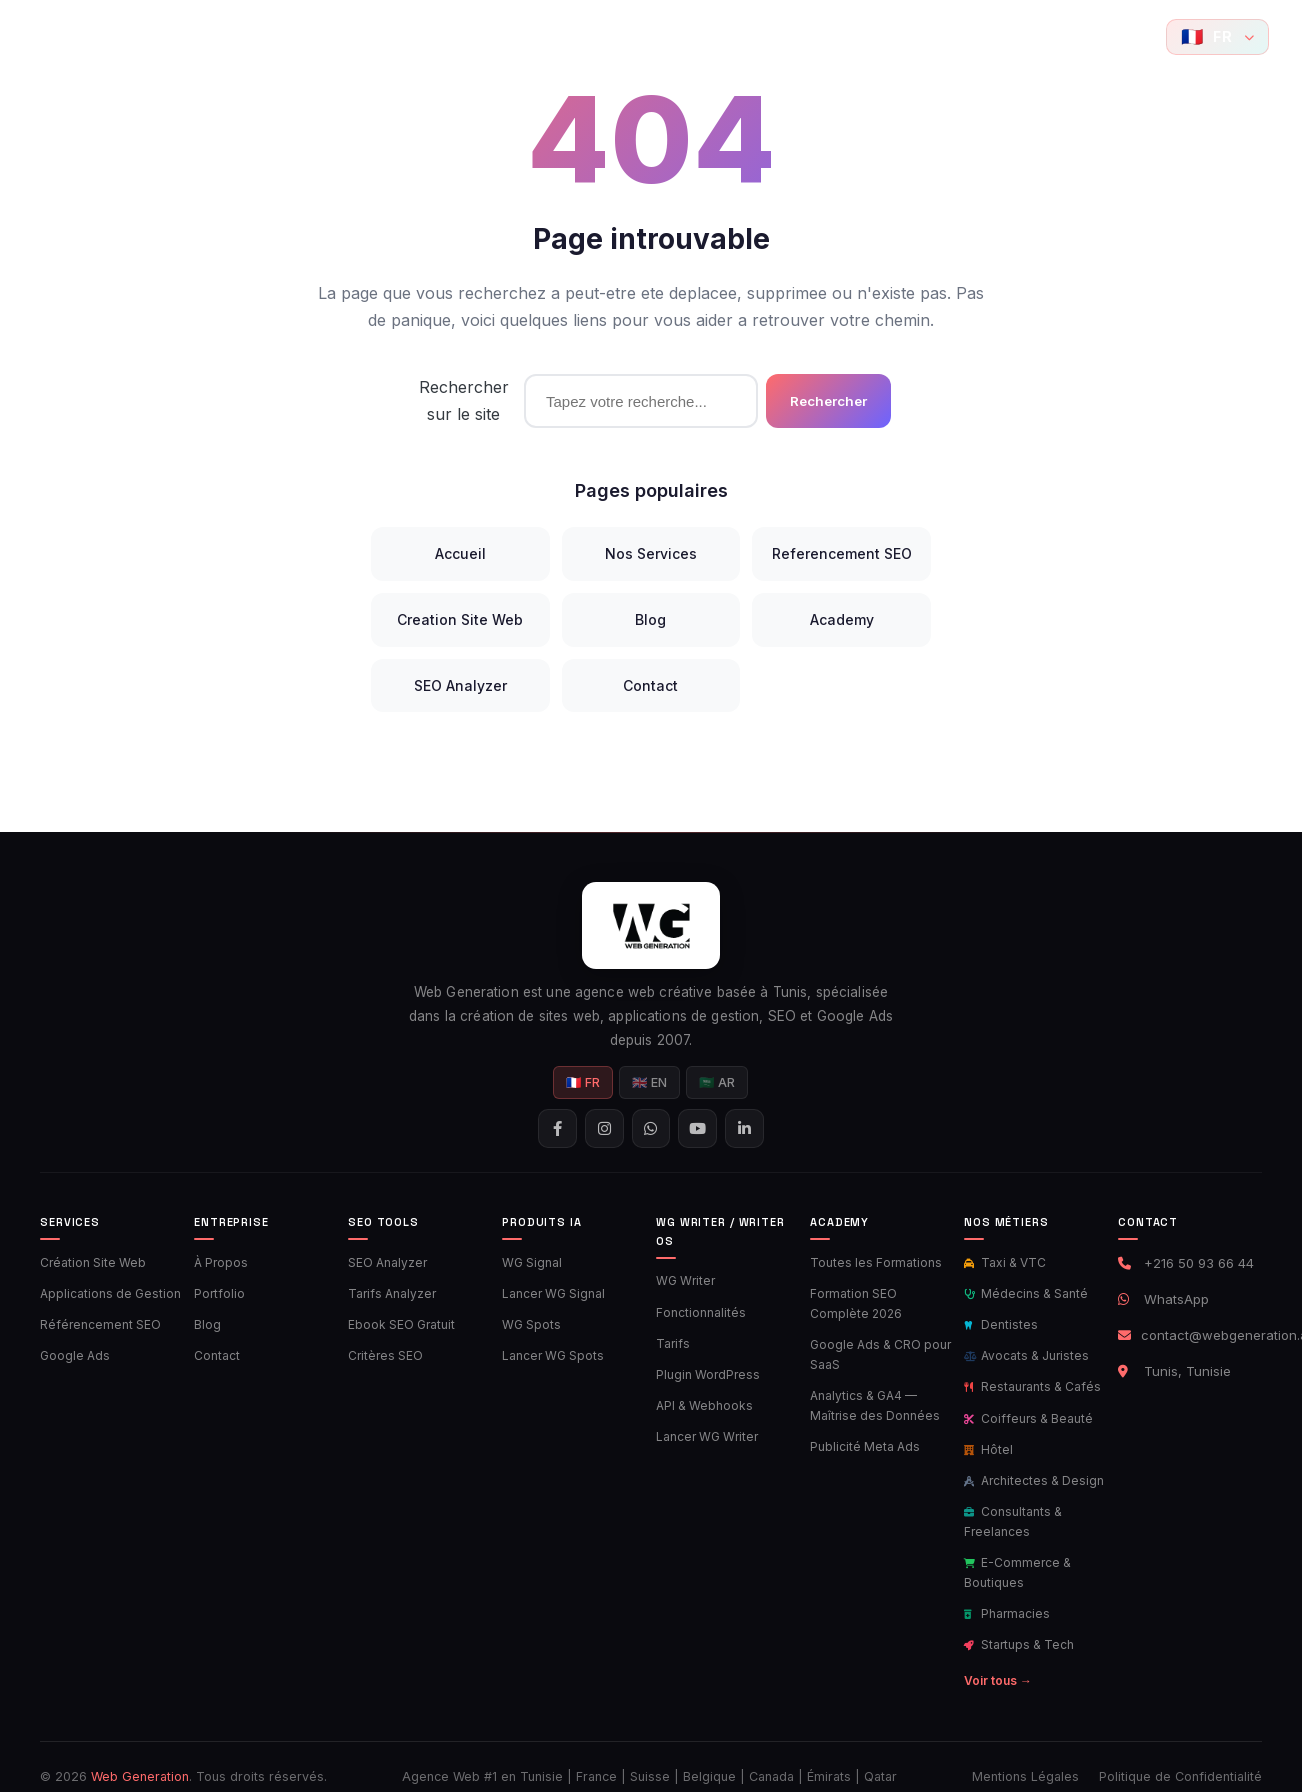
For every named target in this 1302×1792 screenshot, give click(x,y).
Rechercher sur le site (464, 400)
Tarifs (671, 1341)
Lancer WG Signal (552, 1293)
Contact (962, 36)
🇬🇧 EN (650, 1084)
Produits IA (631, 36)
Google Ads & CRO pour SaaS (877, 1352)
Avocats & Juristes (1023, 1352)
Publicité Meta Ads (863, 1441)
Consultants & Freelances (1011, 1510)
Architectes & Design (1031, 1471)
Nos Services (651, 553)
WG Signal (531, 1264)
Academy (829, 36)
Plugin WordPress (705, 1371)
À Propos (219, 1264)
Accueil (169, 36)
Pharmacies (1006, 1598)
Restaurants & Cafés (1029, 1382)
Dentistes (999, 1323)
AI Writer (732, 36)
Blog (903, 36)
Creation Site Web (460, 619)
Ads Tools (526, 36)
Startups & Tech (1017, 1628)
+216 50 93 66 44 (1199, 1266)
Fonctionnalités (699, 1312)
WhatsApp (1176, 1302)
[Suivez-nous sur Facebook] (1039, 37)
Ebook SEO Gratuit (399, 1323)
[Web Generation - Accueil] (67, 37)
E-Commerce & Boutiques (1015, 1559)
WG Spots (530, 1323)
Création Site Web (90, 1264)
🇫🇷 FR (584, 1084)
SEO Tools (423, 36)
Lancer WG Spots (550, 1352)
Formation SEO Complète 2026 (881, 1303)
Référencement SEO (97, 1323)
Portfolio (334, 36)
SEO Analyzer (460, 685)
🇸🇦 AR (718, 1084)
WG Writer (684, 1282)
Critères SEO (383, 1352)
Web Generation (140, 1757)
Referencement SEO (842, 553)
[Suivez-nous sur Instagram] (1073, 37)
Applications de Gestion (107, 1293)
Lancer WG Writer (704, 1430)
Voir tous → (997, 1661)
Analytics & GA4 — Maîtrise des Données (870, 1401)
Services (249, 36)
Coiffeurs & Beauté (1025, 1411)
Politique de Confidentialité (1180, 1757)
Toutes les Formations (871, 1264)
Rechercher (828, 401)
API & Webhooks (701, 1401)
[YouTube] (1141, 37)
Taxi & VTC (1002, 1264)
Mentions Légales (1025, 1757)
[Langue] (1217, 37)
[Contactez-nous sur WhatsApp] (1107, 37)
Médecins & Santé (1023, 1293)
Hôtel (987, 1441)
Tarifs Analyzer (389, 1293)
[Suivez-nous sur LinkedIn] (747, 1131)
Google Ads (73, 1352)
